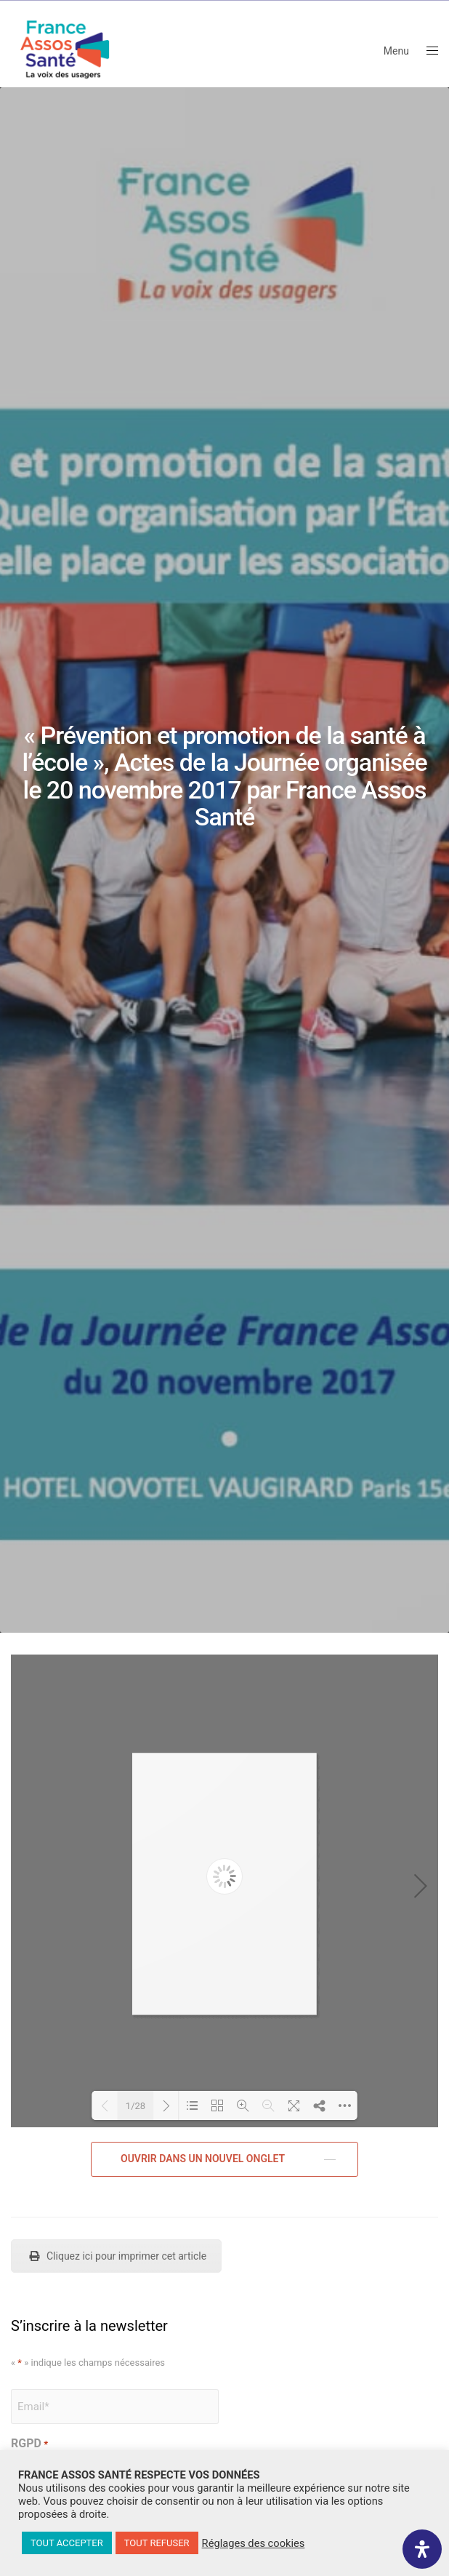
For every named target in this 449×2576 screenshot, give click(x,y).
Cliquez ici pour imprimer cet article (116, 2256)
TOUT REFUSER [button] (157, 2542)
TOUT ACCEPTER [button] (67, 2542)
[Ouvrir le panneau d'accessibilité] (422, 2549)
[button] (224, 2159)
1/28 (135, 2105)
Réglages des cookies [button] (253, 2543)
